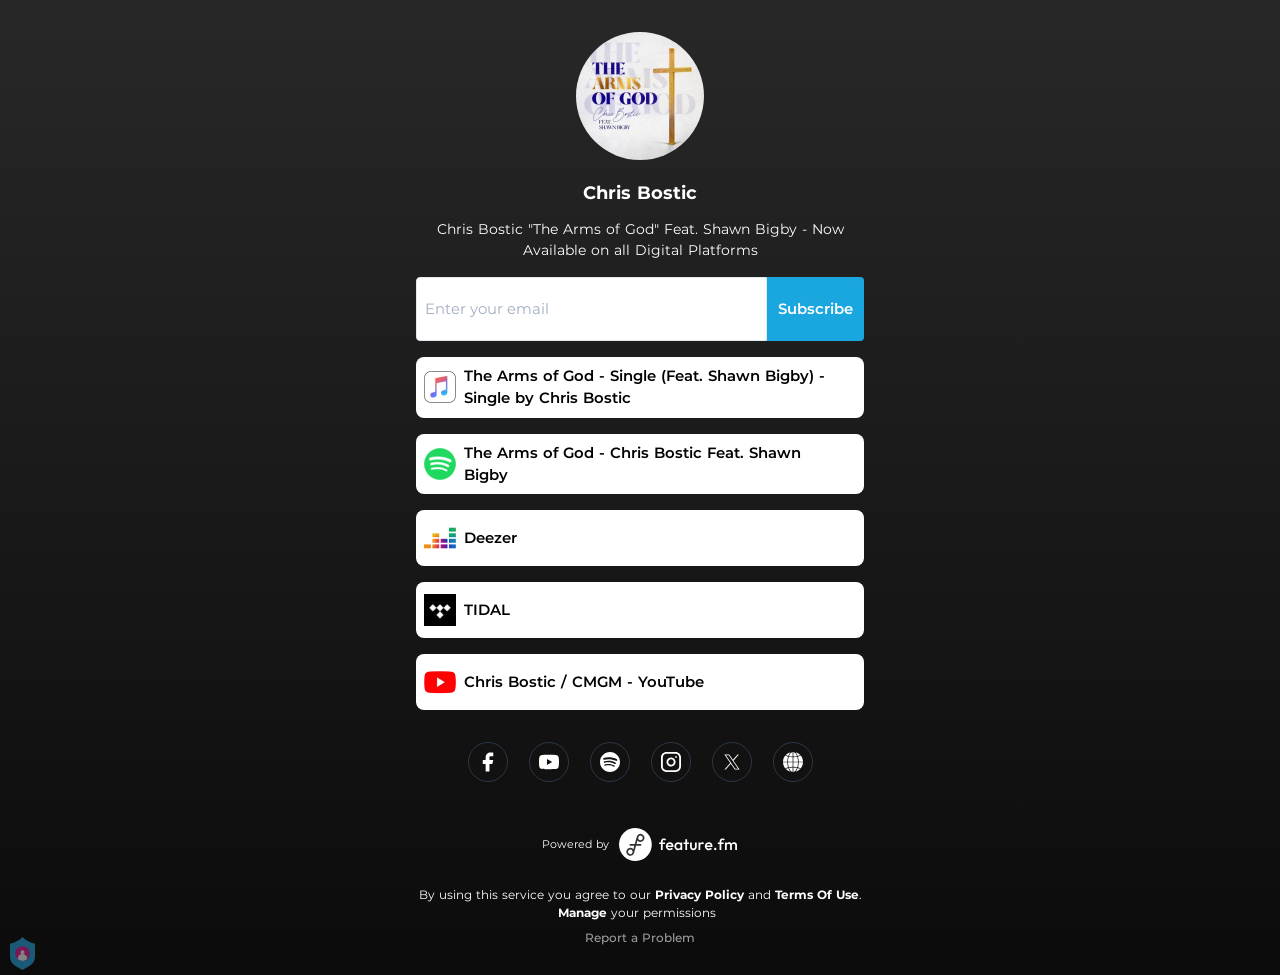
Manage (582, 912)
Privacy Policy (699, 894)
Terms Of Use (817, 894)
